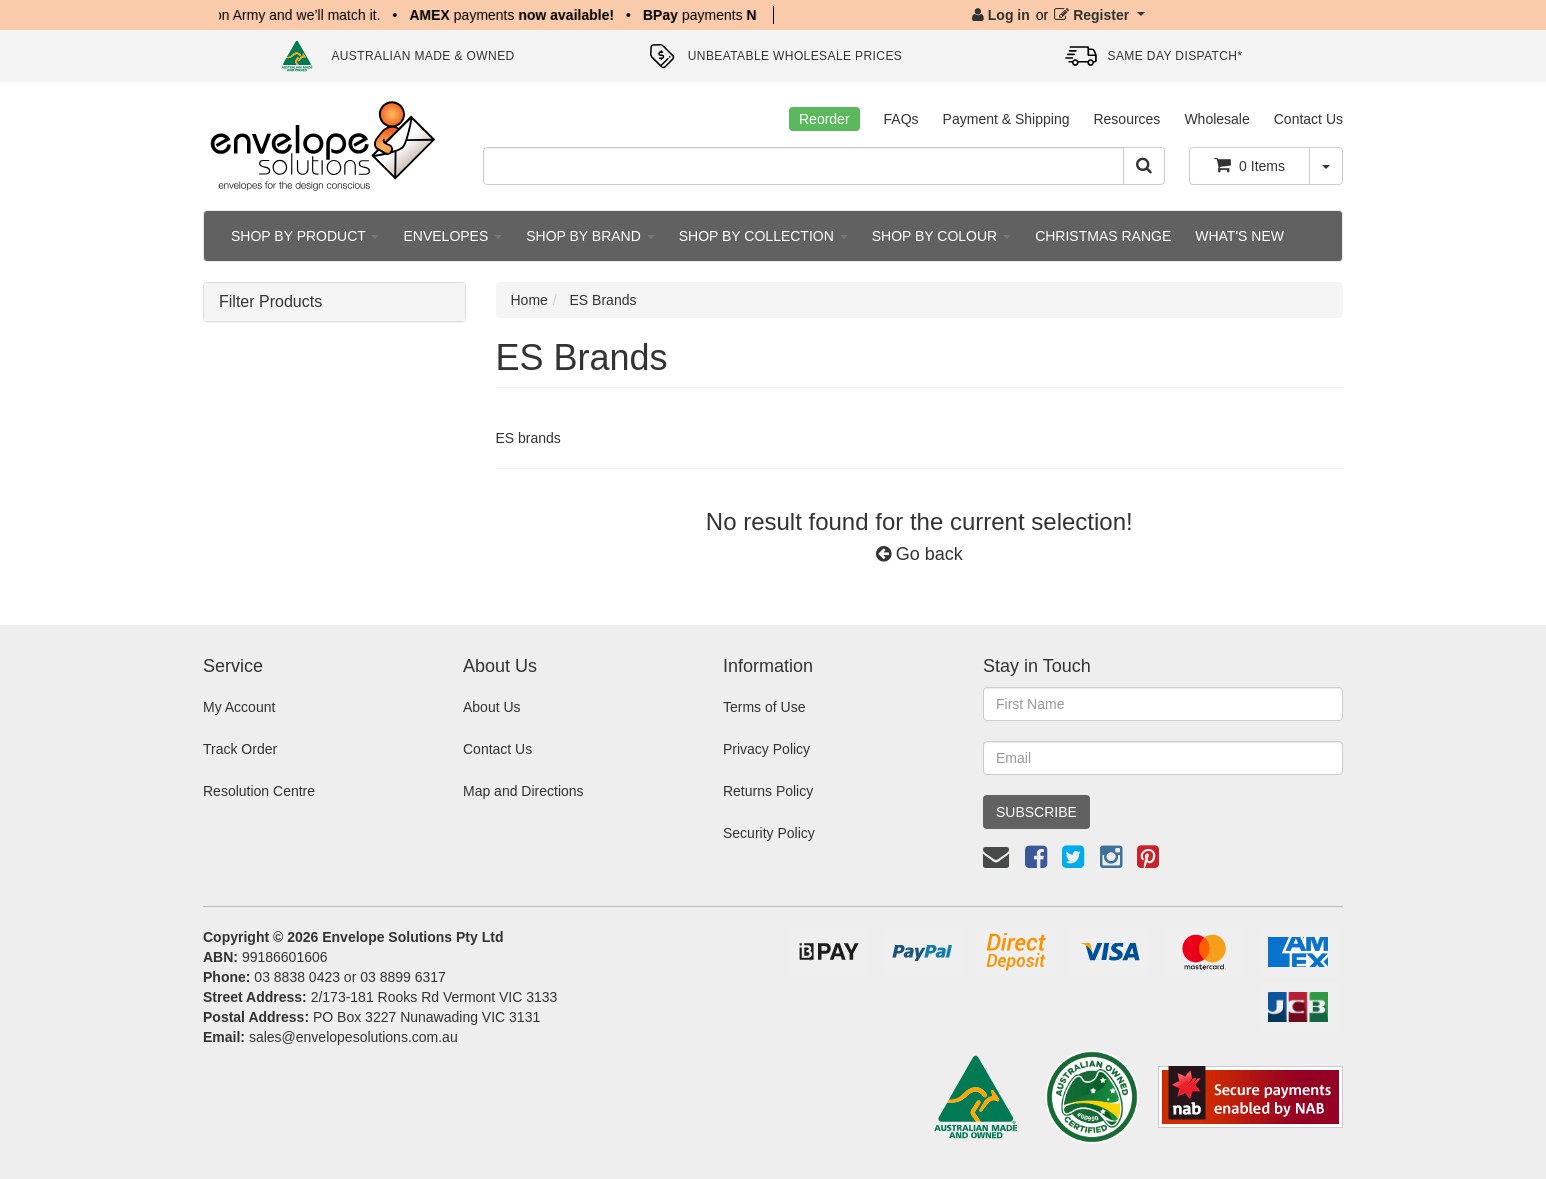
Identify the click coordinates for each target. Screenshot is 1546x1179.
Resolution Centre (259, 791)
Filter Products (270, 301)
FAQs (901, 119)
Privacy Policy (766, 749)
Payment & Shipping (1006, 119)
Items (1249, 165)
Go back (919, 554)
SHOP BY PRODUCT (305, 236)
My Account (239, 707)
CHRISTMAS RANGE (1103, 236)
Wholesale (1216, 119)
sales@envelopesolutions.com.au (353, 1037)
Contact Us (1308, 119)
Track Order (240, 749)
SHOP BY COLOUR (941, 236)
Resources (1126, 119)
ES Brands (603, 300)
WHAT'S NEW (1239, 236)
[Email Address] (1163, 758)
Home (529, 300)
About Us (492, 707)
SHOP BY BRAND (590, 236)
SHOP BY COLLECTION (763, 236)
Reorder (824, 119)
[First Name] (1163, 704)
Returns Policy (768, 791)
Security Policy (769, 833)
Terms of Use (764, 707)
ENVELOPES (452, 236)
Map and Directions (523, 791)
